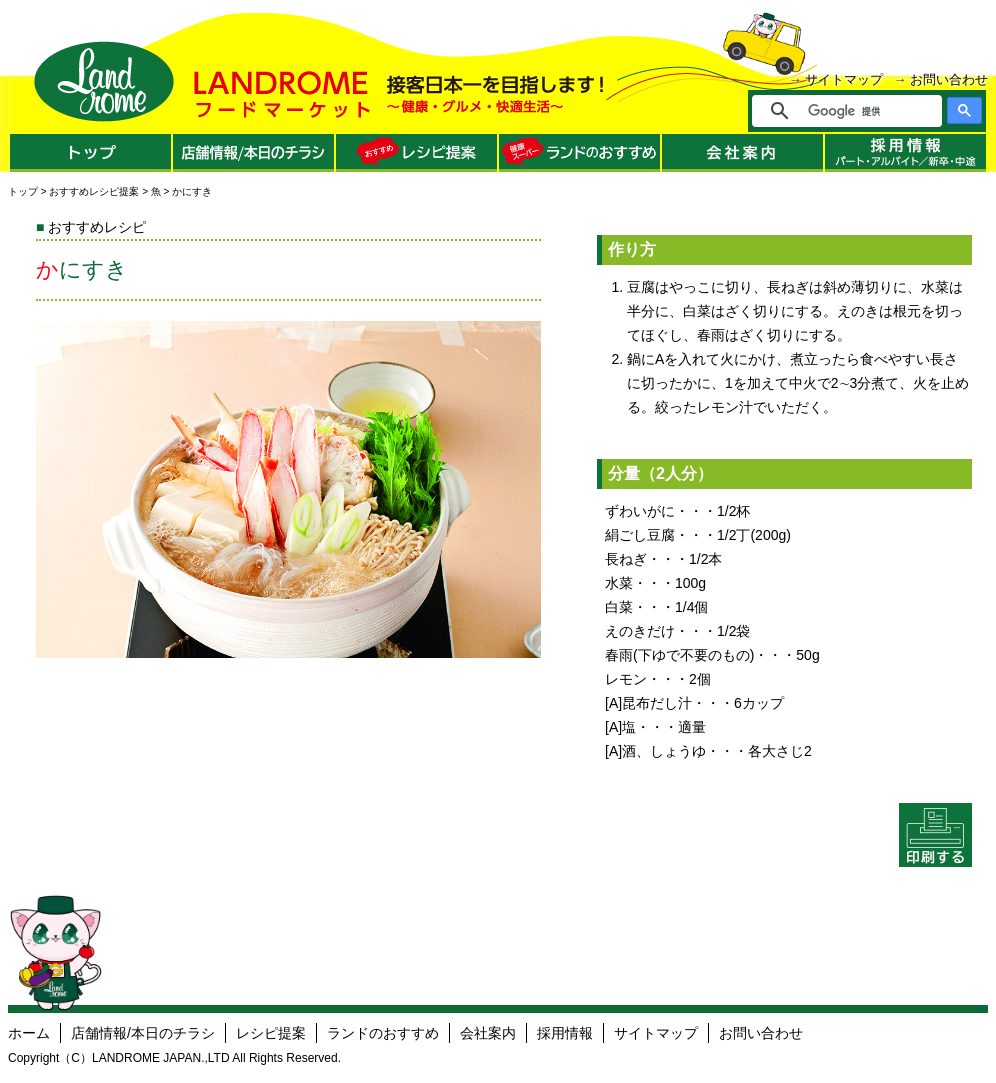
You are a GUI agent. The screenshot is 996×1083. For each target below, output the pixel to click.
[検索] (860, 111)
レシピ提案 (271, 1033)
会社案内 (488, 1033)
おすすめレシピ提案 (94, 191)
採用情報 (565, 1033)
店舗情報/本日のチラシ (143, 1033)
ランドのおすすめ (383, 1033)
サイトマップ (844, 79)
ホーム (29, 1033)
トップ (23, 191)
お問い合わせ (949, 79)
